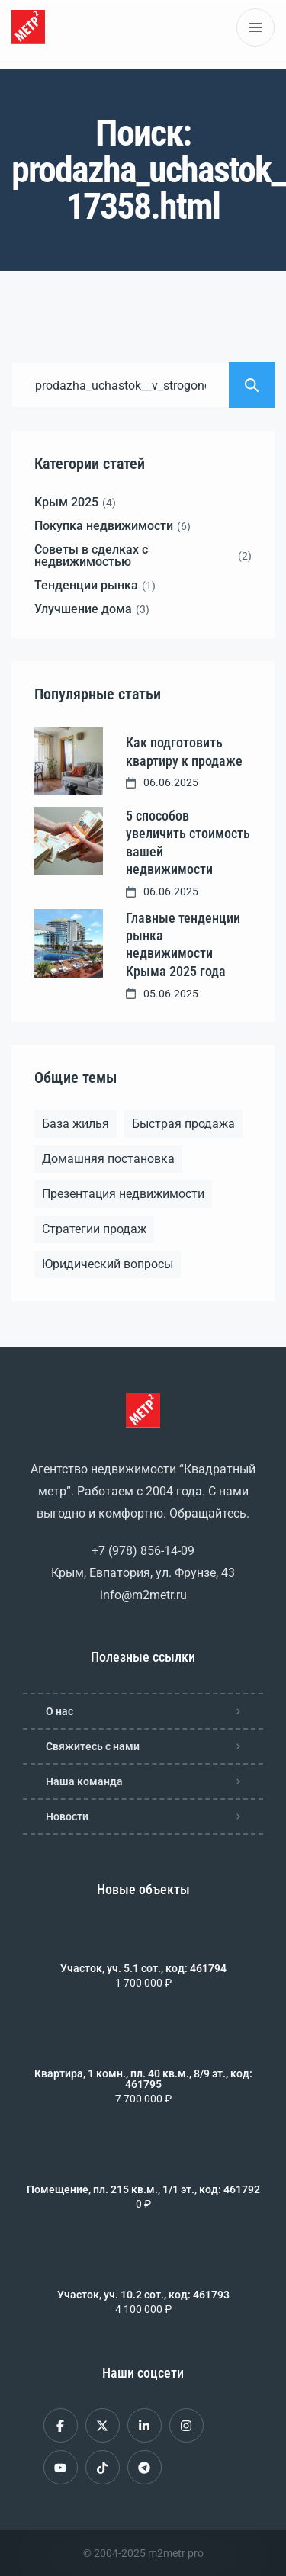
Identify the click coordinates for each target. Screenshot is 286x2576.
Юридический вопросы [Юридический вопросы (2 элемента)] (107, 1264)
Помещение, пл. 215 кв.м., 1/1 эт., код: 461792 (143, 2189)
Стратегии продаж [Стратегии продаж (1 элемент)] (94, 1229)
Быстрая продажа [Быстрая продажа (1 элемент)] (183, 1123)
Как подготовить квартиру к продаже (184, 751)
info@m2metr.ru (143, 1595)
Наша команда (84, 1781)
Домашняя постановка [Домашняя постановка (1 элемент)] (108, 1158)
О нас (59, 1711)
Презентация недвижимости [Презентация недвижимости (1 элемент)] (123, 1194)
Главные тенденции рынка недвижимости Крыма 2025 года (183, 944)
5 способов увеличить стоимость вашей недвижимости (188, 842)
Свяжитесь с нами (93, 1746)
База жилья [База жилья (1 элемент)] (75, 1123)
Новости (67, 1816)
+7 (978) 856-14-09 (143, 1550)
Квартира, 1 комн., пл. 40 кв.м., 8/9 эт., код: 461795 (143, 2078)
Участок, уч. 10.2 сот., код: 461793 (143, 2294)
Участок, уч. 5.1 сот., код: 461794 (143, 1968)
